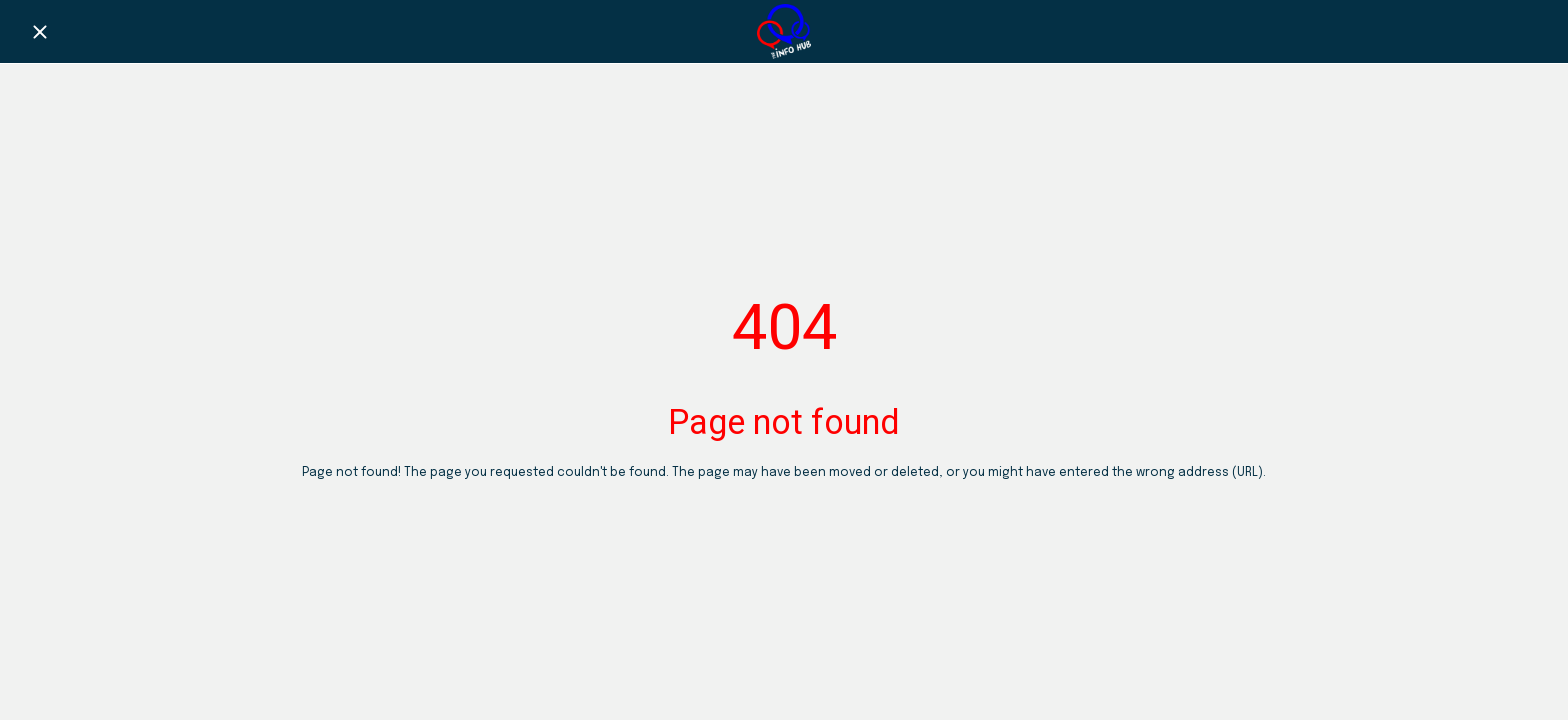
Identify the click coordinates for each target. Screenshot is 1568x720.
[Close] (40, 32)
